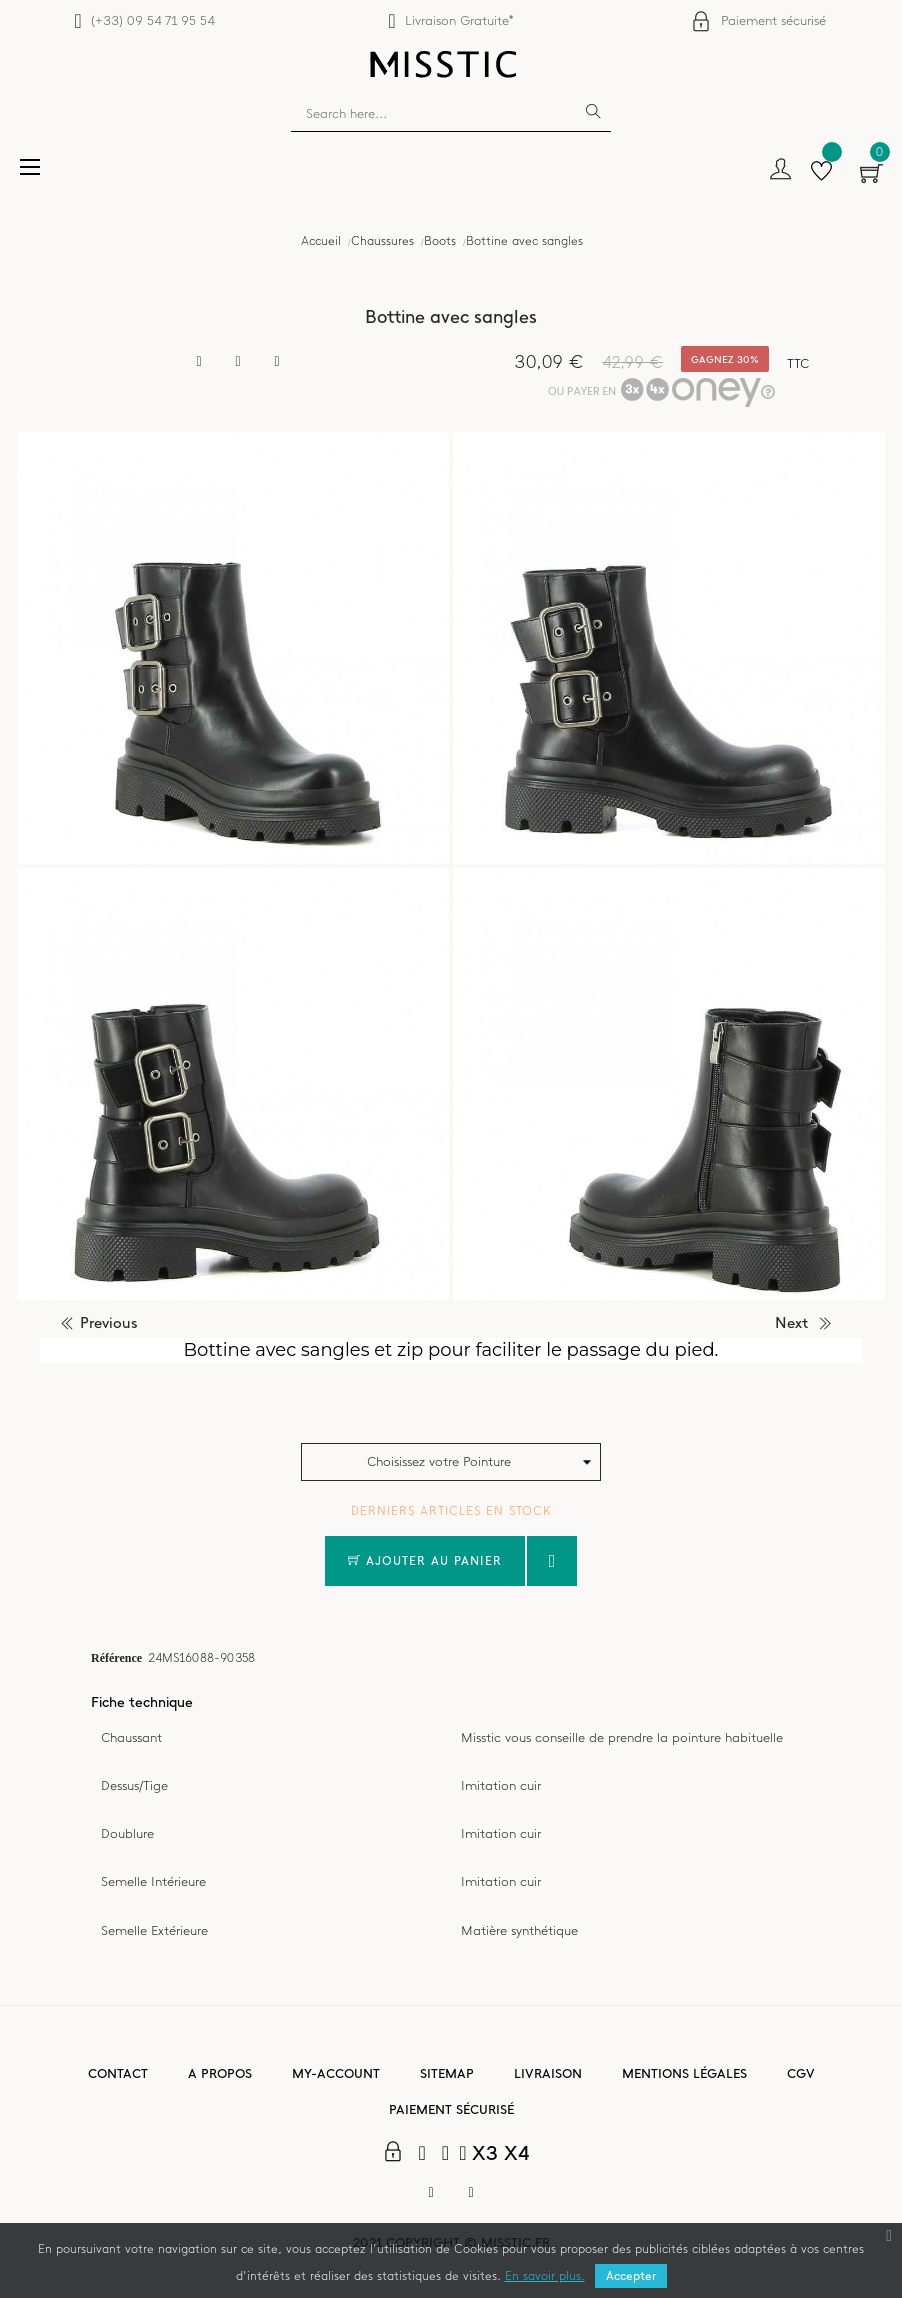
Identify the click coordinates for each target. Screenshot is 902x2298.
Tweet (238, 362)
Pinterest (277, 362)
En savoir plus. (545, 2276)
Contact (118, 2073)
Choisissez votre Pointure (439, 1461)
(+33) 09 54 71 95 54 (152, 20)
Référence (116, 1657)
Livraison (548, 2073)
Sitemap (447, 2073)
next (791, 1323)
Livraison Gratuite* (459, 20)
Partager (199, 362)
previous (108, 1323)
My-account (336, 2073)
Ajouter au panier (425, 1561)
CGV (801, 2073)
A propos (220, 2073)
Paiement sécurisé (773, 20)
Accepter (631, 2276)
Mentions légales (684, 2073)
